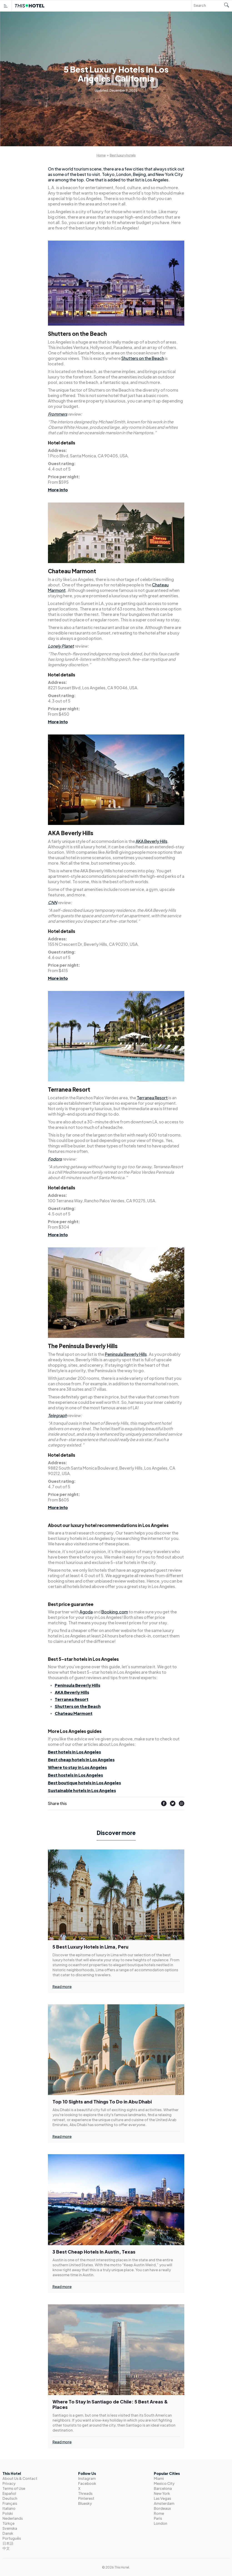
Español (9, 2493)
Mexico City (164, 2483)
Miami (159, 2478)
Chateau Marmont (73, 1713)
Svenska (9, 2528)
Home (101, 155)
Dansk (7, 2533)
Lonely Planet (61, 646)
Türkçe (8, 2523)
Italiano (8, 2508)
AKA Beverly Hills (151, 841)
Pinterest (86, 2498)
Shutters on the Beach (142, 358)
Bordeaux (162, 2508)
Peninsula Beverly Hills (126, 1354)
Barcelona (163, 2488)
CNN (52, 902)
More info (58, 489)
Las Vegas (162, 2498)
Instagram (87, 2478)
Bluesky (85, 2503)
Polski (7, 2513)
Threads (85, 2493)
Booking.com (114, 1611)
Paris (158, 2518)
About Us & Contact (19, 2478)
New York (162, 2493)
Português (11, 2538)
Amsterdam (164, 2503)
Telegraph (57, 1415)
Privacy (8, 2483)
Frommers (57, 414)
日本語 (7, 2543)
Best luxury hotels (123, 155)
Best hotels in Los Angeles (74, 1751)
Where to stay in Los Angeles (77, 1767)
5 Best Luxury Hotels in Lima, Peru (90, 1946)
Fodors (55, 1158)
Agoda (86, 1611)
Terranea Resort (152, 1097)
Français (9, 2503)
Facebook (87, 2483)
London (160, 2523)
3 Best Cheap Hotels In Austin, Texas (93, 2251)
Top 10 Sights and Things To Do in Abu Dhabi (102, 2101)
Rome (159, 2513)
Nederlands (12, 2518)
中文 (6, 2548)
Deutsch (9, 2498)
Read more (62, 1986)
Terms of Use (13, 2488)
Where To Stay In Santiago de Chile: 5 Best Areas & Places (110, 2404)
